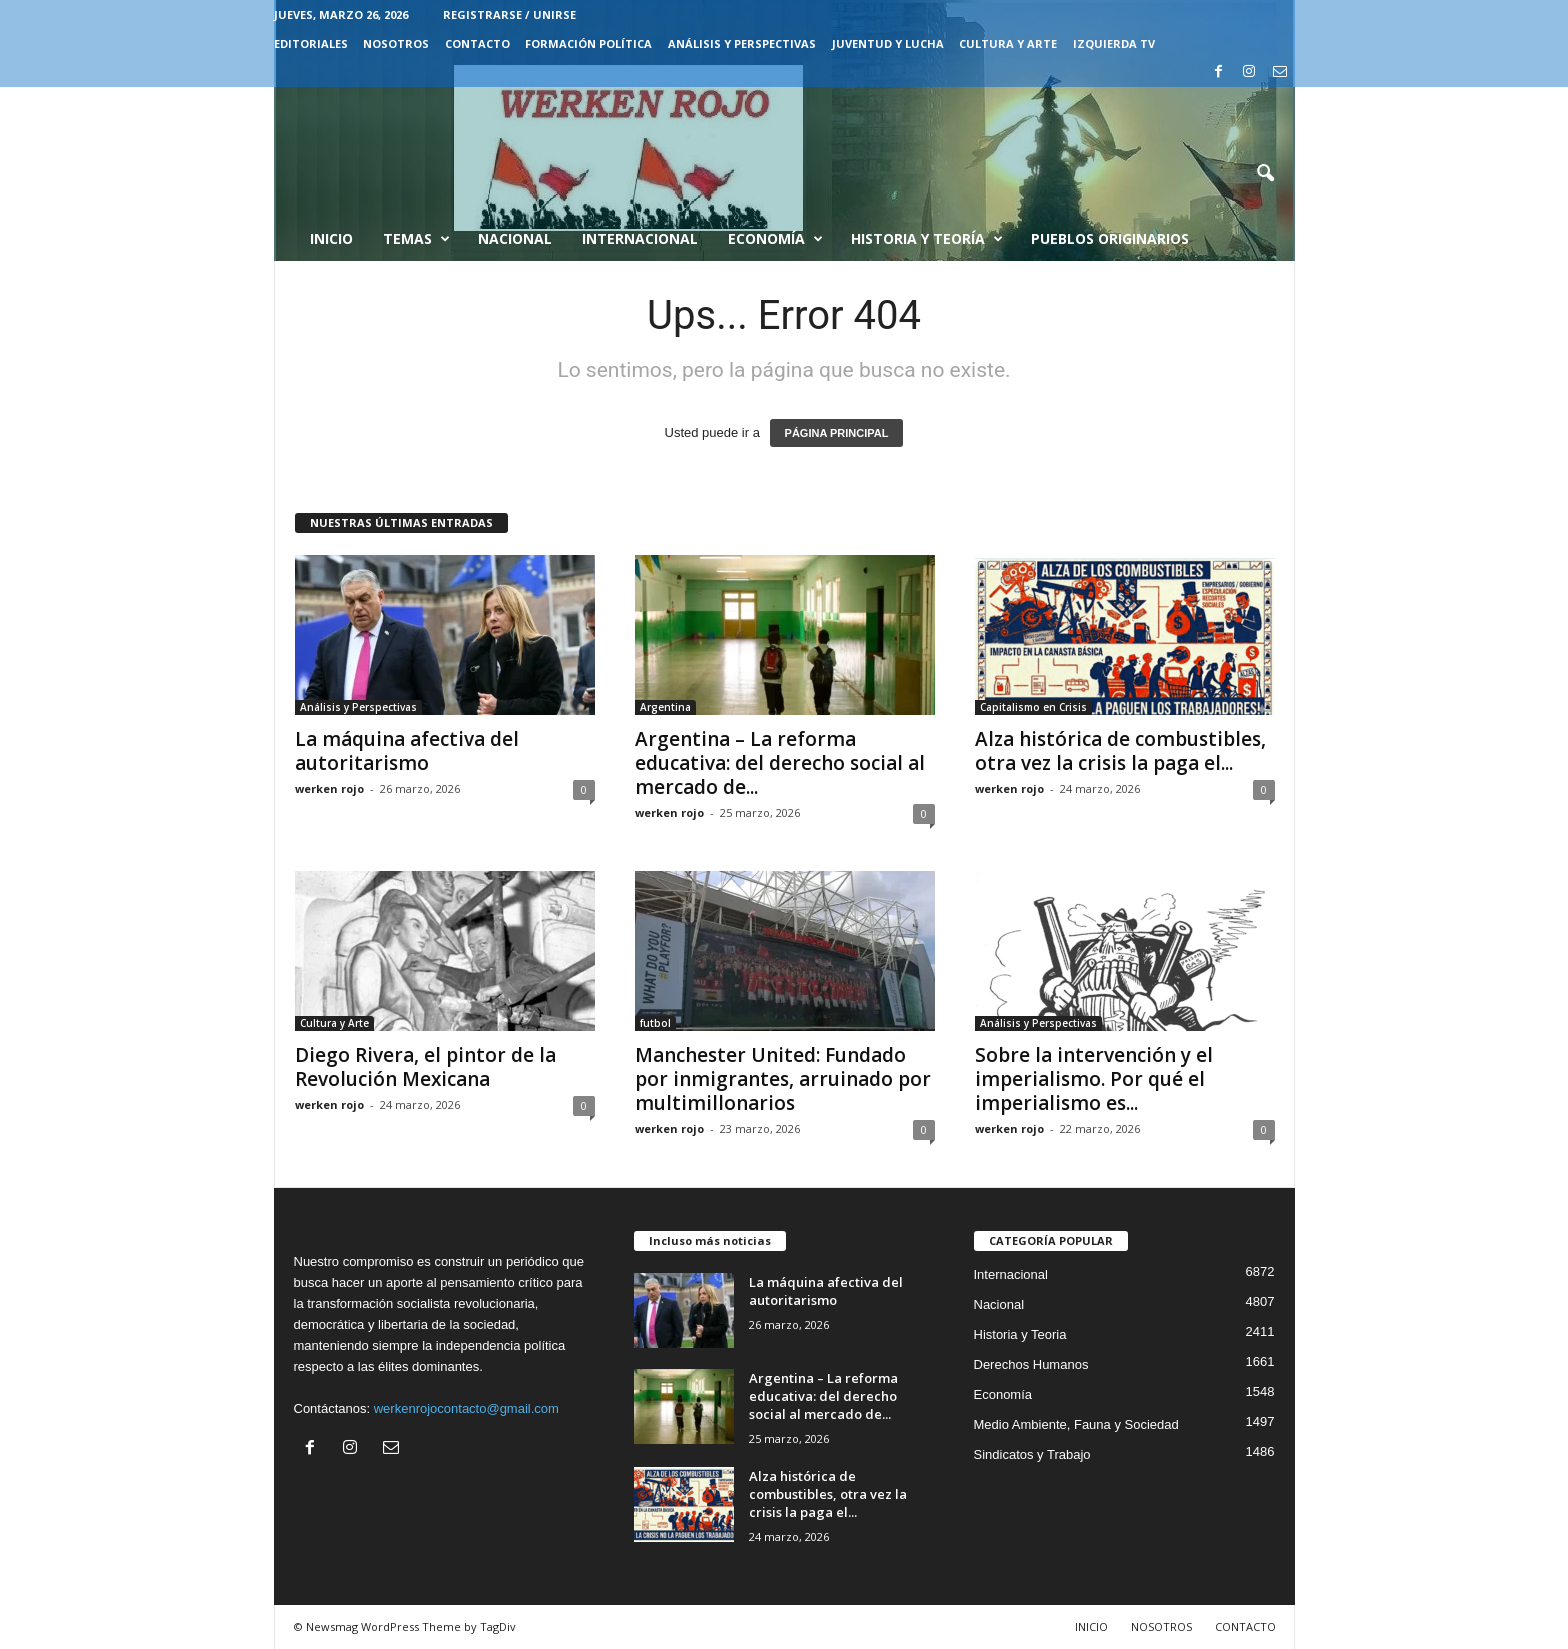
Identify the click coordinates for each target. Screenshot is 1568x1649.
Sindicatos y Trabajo (1032, 1454)
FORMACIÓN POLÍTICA (588, 43)
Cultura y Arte (334, 1023)
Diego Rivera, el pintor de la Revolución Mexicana (425, 1067)
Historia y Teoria (1020, 1334)
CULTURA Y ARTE (1008, 43)
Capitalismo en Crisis (1033, 707)
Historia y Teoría (927, 239)
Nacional (515, 238)
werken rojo (329, 788)
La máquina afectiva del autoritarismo (407, 751)
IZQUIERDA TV (1114, 43)
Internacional (640, 238)
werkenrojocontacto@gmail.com (466, 1408)
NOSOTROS (396, 43)
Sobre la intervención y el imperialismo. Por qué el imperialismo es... (1094, 1079)
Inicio (331, 238)
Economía (775, 239)
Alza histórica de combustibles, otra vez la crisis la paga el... (1120, 751)
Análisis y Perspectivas (742, 43)
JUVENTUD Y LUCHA (888, 43)
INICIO (1091, 1626)
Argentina (665, 707)
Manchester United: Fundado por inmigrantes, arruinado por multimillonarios (783, 1079)
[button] (1265, 174)
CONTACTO (477, 43)
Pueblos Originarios (1110, 238)
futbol (655, 1023)
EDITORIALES (311, 43)
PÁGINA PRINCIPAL (837, 433)
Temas (416, 239)
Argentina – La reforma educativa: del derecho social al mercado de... (780, 763)
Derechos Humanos (1031, 1364)
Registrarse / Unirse (509, 14)
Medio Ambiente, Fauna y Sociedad (1076, 1424)
